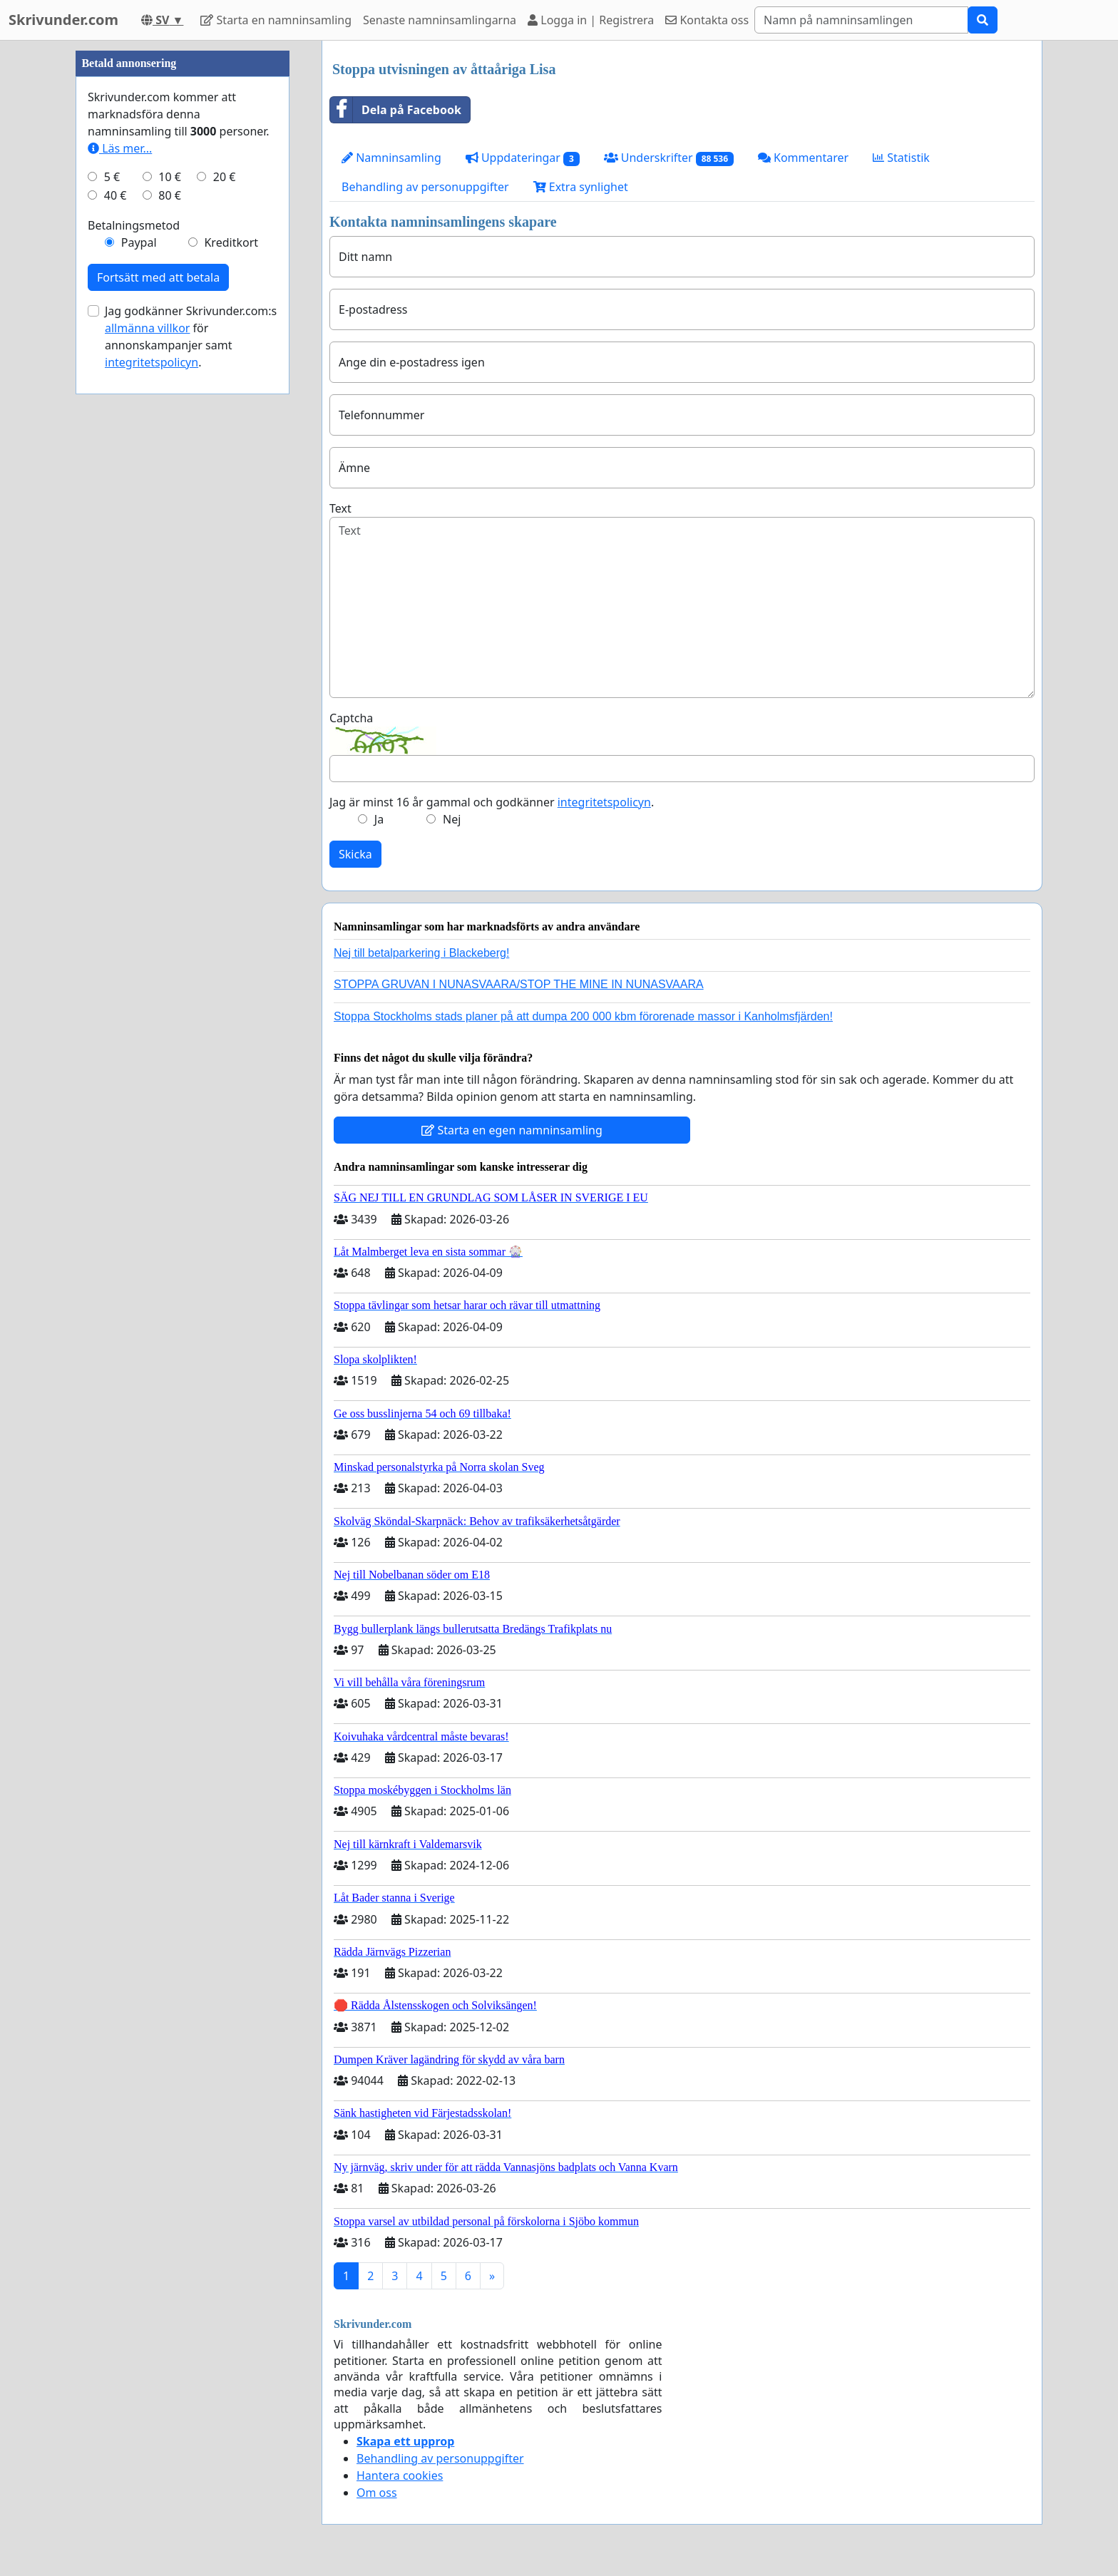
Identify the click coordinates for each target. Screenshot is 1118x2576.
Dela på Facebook (395, 110)
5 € (112, 604)
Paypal (139, 670)
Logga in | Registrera (591, 20)
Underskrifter (669, 158)
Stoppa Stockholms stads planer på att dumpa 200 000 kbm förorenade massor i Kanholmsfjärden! (583, 1016)
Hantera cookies (400, 2475)
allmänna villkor (147, 756)
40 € (115, 623)
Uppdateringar (523, 158)
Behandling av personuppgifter (425, 187)
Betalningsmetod (134, 653)
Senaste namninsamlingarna (439, 20)
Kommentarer (803, 157)
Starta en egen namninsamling (511, 1130)
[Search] (861, 20)
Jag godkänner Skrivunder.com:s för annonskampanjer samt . (191, 764)
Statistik (901, 157)
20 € (224, 604)
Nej (452, 819)
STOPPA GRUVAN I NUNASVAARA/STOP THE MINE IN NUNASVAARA (519, 984)
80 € (169, 623)
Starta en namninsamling (276, 20)
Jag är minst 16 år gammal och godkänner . (491, 802)
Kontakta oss (707, 20)
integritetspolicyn (604, 802)
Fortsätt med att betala (158, 705)
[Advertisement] (182, 254)
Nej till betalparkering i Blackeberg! (421, 953)
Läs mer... (120, 576)
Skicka (355, 854)
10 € (169, 604)
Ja (379, 819)
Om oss (377, 2492)
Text (340, 508)
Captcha (351, 718)
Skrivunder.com (63, 19)
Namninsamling (391, 157)
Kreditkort (231, 670)
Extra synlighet (580, 187)
